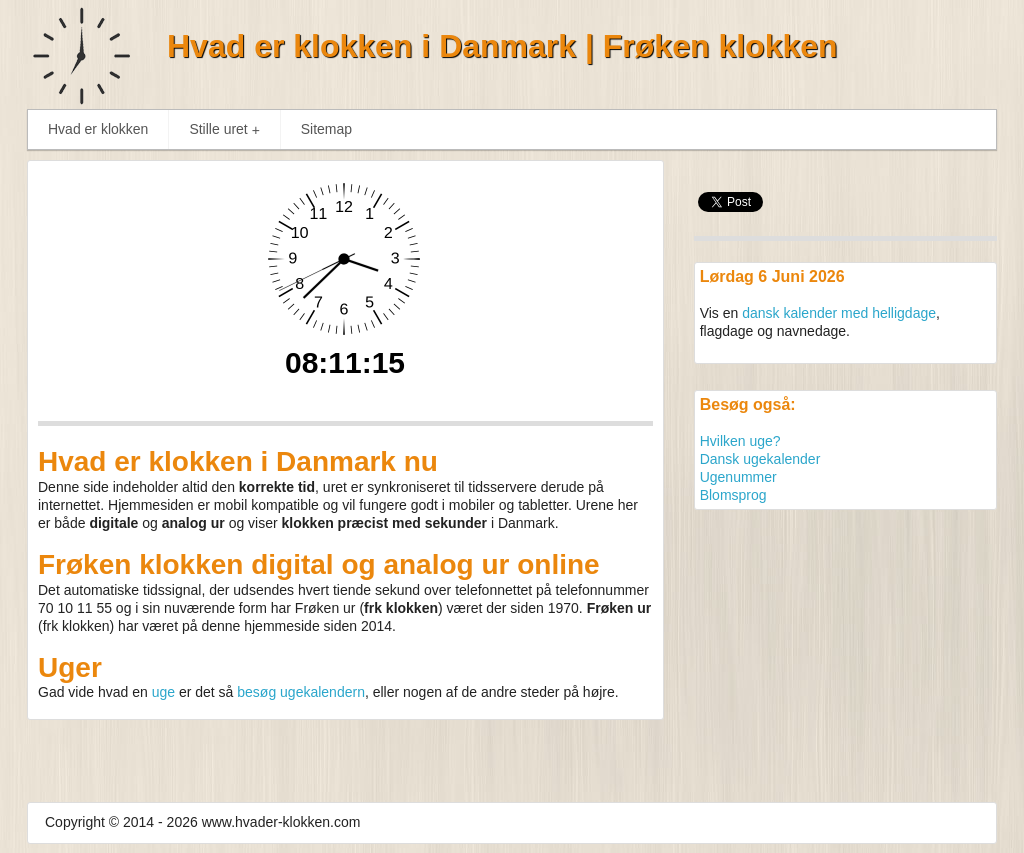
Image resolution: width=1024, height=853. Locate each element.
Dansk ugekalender (760, 459)
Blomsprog (733, 495)
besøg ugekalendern (301, 692)
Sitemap (326, 129)
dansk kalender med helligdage (839, 313)
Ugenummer (738, 477)
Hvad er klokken (98, 129)
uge (163, 692)
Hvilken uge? (740, 441)
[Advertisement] (845, 646)
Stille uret (228, 129)
